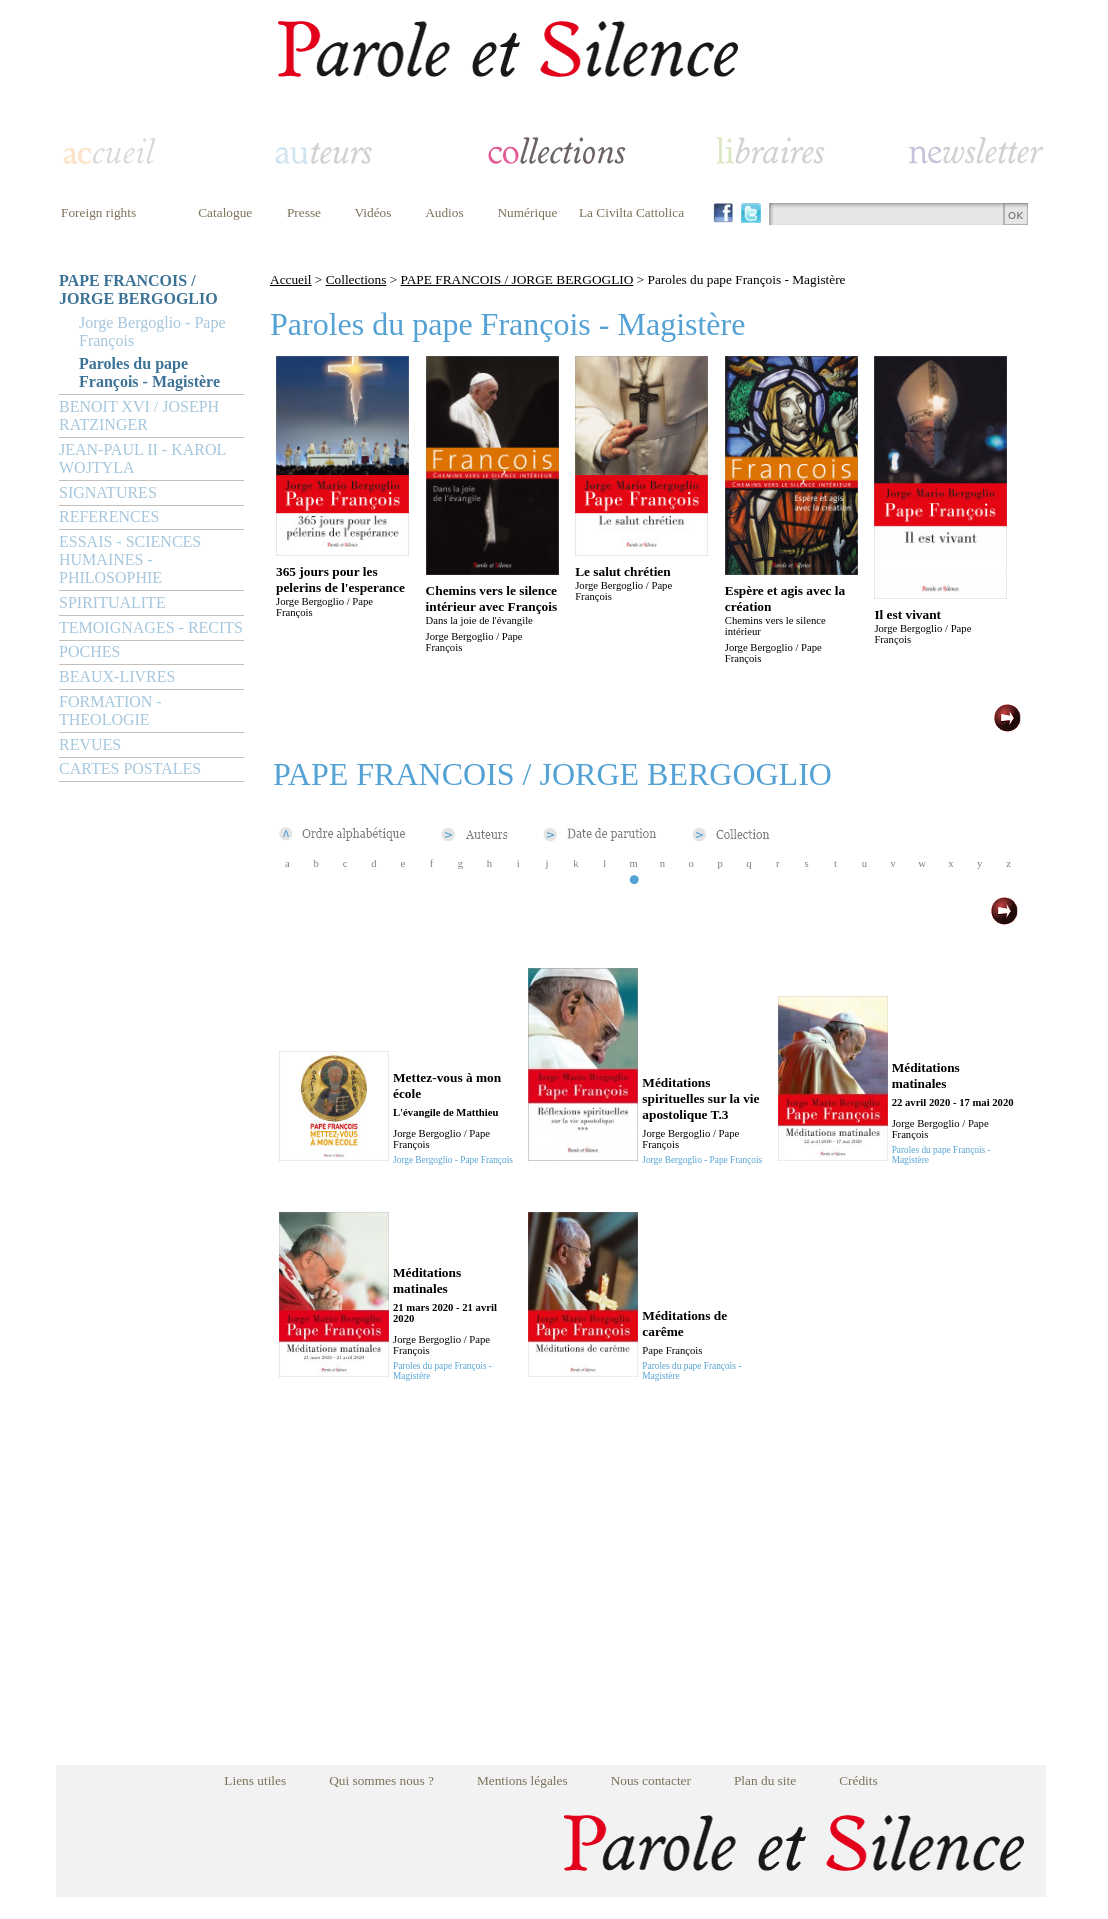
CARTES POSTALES (130, 768)
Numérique (527, 212)
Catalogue (225, 212)
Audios (444, 212)
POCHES (89, 651)
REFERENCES (109, 516)
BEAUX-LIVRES (117, 676)
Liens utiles (255, 1780)
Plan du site (765, 1780)
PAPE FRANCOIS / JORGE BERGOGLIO (138, 289)
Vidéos (373, 212)
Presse (304, 212)
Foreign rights (98, 212)
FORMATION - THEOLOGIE (110, 710)
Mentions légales (522, 1780)
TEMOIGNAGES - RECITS (151, 627)
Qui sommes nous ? (381, 1780)
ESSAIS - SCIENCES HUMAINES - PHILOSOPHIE (130, 559)
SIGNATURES (108, 492)
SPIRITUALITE (112, 602)
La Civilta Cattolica (631, 212)
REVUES (90, 744)
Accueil (290, 279)
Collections (356, 279)
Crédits (858, 1780)
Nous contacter (651, 1780)
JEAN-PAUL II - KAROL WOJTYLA (142, 458)
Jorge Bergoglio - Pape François (152, 331)
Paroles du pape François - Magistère (149, 372)
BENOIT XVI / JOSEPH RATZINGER (139, 415)
